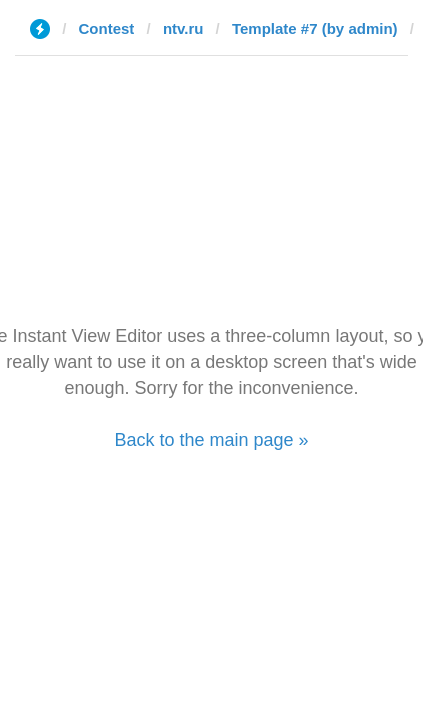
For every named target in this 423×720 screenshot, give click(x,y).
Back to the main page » (211, 440)
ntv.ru (183, 28)
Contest (107, 28)
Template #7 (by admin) (315, 28)
